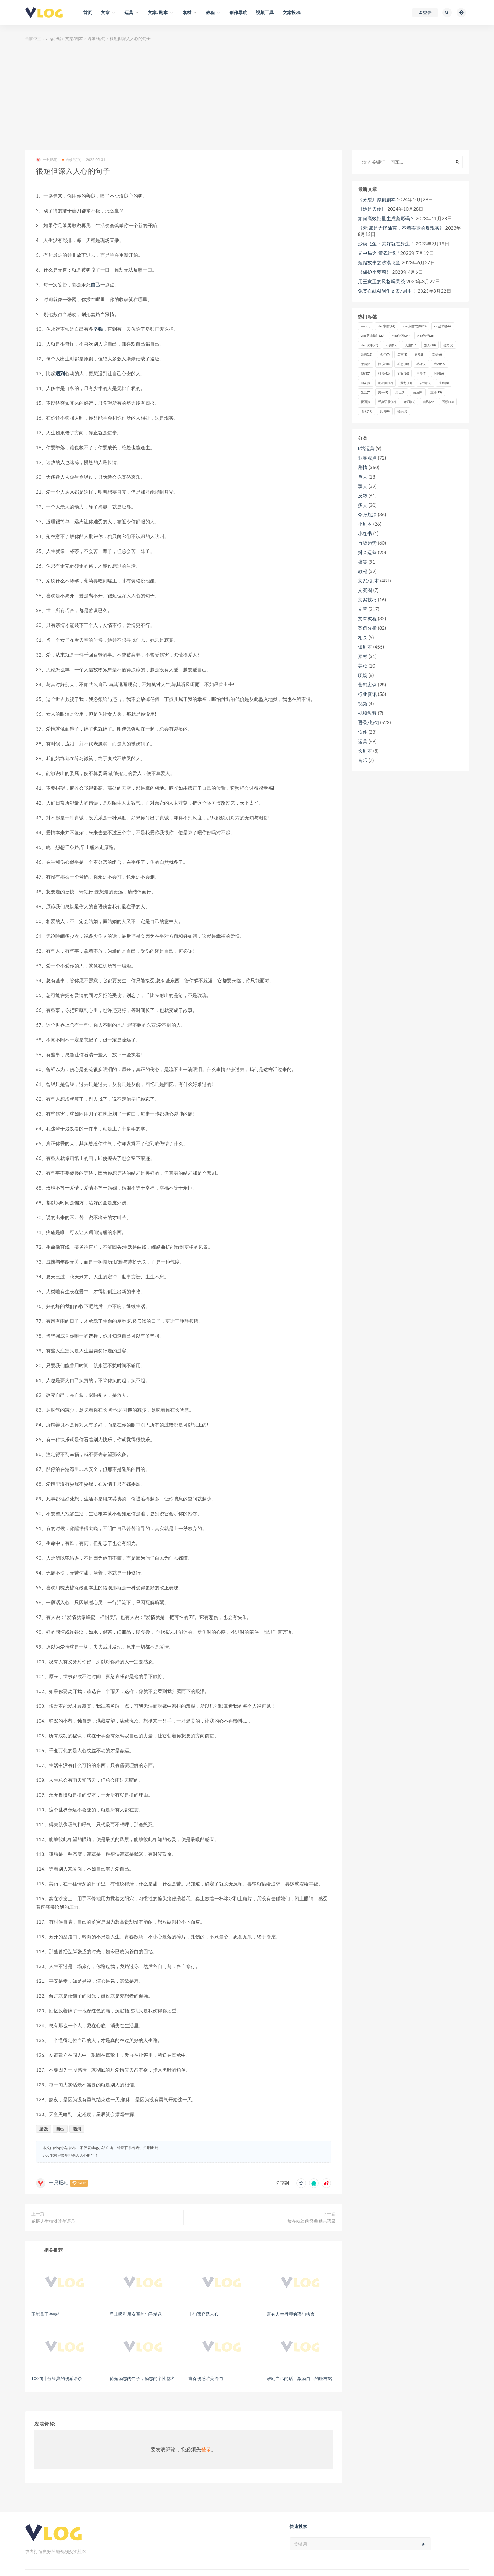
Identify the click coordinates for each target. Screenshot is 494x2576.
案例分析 (367, 628)
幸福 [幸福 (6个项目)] (437, 354)
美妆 (362, 665)
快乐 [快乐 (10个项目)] (384, 364)
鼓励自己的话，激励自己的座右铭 (299, 2378)
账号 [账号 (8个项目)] (385, 411)
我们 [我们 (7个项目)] (365, 373)
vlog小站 (53, 38)
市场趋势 (367, 543)
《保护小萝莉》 (374, 272)
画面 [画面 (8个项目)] (417, 392)
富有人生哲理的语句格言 (291, 2314)
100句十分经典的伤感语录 (56, 2378)
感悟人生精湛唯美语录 (53, 2221)
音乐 (362, 760)
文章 (362, 609)
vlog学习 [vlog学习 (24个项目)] (400, 335)
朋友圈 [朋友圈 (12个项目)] (385, 383)
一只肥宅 (46, 160)
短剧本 (365, 647)
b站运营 (366, 448)
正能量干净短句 (46, 2314)
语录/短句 (96, 38)
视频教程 (367, 713)
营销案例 (367, 684)
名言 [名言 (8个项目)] (402, 354)
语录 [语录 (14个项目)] (366, 411)
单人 (362, 476)
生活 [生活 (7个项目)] (365, 392)
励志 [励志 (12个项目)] (366, 354)
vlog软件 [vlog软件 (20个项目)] (369, 345)
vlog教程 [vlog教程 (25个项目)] (425, 335)
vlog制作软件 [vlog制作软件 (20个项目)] (414, 326)
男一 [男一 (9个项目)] (383, 392)
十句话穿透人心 (203, 2314)
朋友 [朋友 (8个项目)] (365, 383)
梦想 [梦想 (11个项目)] (406, 383)
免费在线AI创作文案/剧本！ (387, 291)
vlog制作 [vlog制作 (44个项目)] (386, 326)
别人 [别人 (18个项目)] (430, 345)
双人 (362, 486)
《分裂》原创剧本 (377, 199)
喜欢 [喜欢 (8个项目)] (419, 354)
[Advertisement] (247, 96)
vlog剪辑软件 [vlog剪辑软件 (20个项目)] (372, 335)
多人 (362, 505)
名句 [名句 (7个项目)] (385, 354)
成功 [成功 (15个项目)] (439, 364)
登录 (206, 2449)
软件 (362, 732)
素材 (362, 656)
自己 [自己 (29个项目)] (428, 402)
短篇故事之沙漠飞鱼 (379, 262)
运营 (362, 741)
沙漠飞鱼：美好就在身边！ (386, 243)
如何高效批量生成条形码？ (386, 218)
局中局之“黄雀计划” (378, 253)
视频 (362, 703)
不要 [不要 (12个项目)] (391, 345)
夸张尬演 (367, 514)
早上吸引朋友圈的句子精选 (136, 2314)
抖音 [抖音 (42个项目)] (384, 373)
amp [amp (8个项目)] (365, 326)
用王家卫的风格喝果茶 (381, 281)
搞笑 (362, 562)
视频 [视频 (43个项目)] (448, 402)
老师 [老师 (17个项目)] (409, 402)
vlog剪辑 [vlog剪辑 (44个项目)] (442, 326)
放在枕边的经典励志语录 (311, 2221)
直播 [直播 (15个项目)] (436, 392)
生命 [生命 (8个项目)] (444, 383)
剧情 (362, 467)
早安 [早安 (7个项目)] (421, 373)
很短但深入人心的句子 (79, 2155)
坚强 (98, 329)
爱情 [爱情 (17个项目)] (425, 383)
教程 (362, 571)
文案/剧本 (74, 38)
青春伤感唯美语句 (205, 2378)
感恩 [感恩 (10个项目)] (403, 364)
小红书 (365, 533)
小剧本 (365, 524)
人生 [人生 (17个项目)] (410, 345)
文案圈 (365, 590)
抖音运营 (367, 552)
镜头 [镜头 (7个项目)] (402, 411)
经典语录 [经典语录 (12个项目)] (387, 402)
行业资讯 (367, 694)
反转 (362, 495)
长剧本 (365, 751)
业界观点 (367, 458)
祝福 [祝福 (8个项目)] (365, 402)
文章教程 (367, 618)
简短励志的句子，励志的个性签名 (142, 2378)
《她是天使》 (372, 209)
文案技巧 (367, 599)
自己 (95, 284)
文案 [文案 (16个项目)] (403, 373)
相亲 (362, 637)
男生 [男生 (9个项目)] (400, 392)
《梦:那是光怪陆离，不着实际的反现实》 (401, 228)
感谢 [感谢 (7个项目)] (421, 364)
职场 (362, 675)
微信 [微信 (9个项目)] (365, 364)
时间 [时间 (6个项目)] (439, 373)
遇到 (60, 373)
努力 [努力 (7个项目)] (448, 345)
